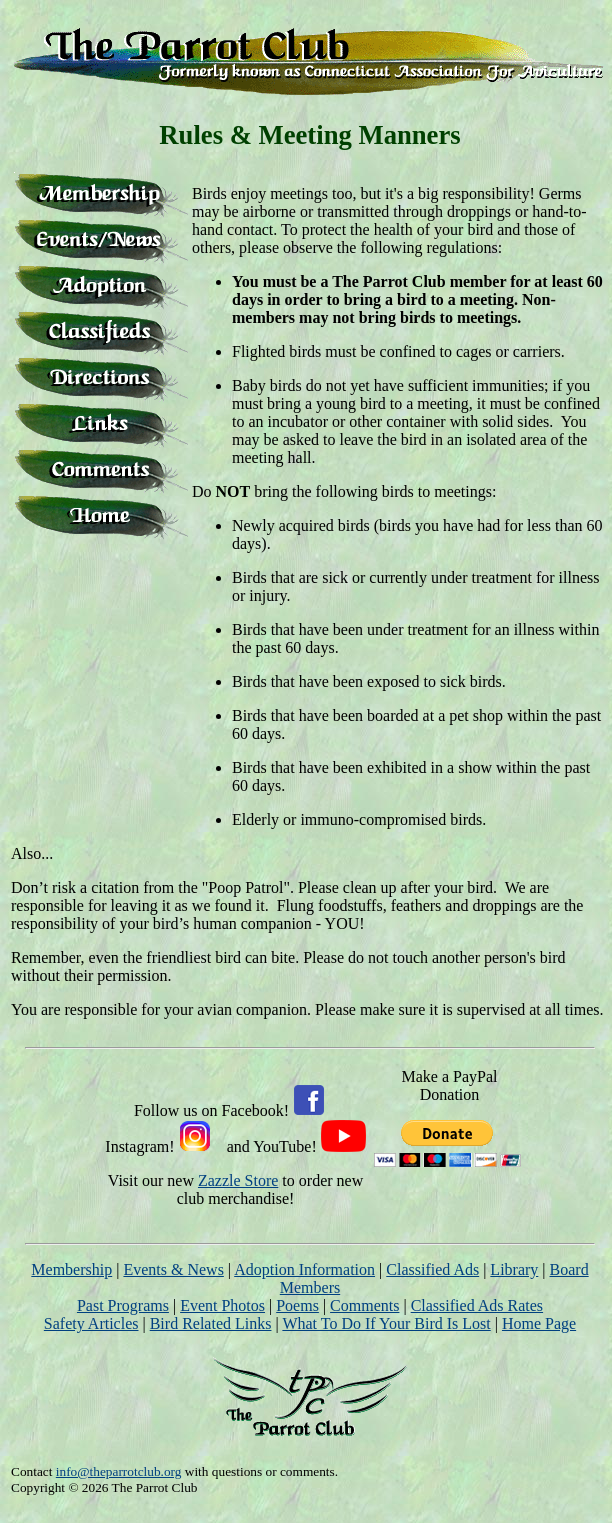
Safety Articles (91, 1323)
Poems (297, 1305)
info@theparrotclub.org (119, 1471)
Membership (71, 1269)
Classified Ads (432, 1269)
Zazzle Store (238, 1180)
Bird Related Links (211, 1323)
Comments (364, 1305)
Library (514, 1269)
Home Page (539, 1323)
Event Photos (222, 1305)
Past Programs (123, 1305)
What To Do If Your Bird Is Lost (386, 1323)
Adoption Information (304, 1269)
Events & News (173, 1269)
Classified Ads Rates (477, 1305)
